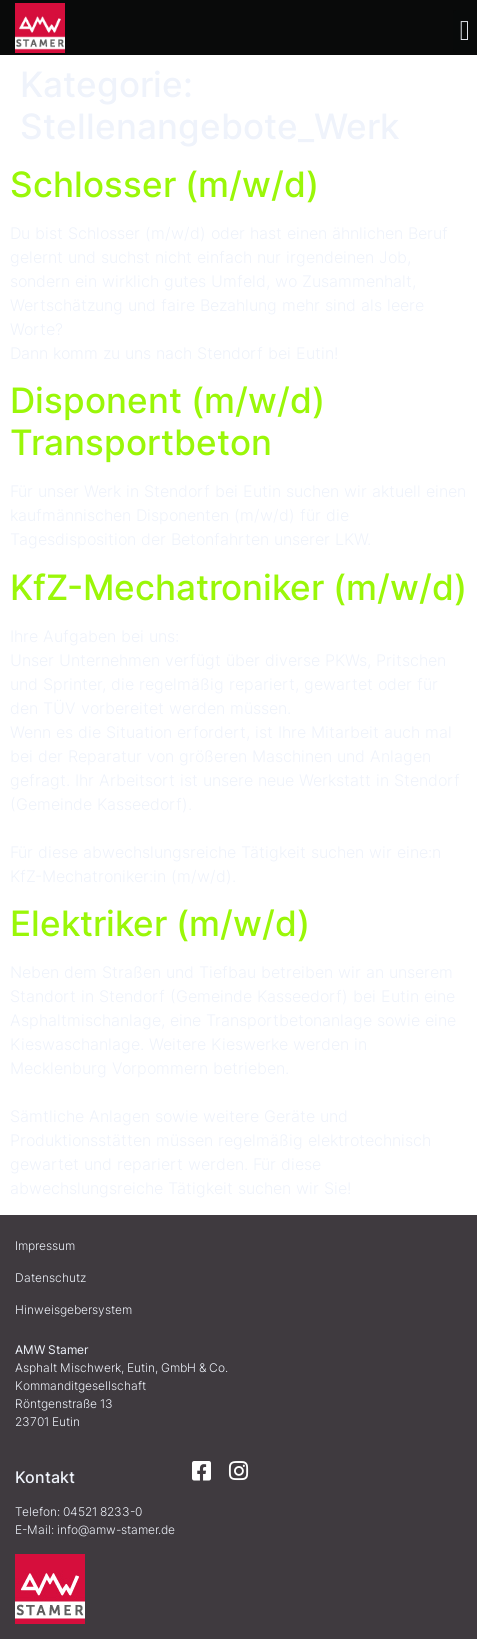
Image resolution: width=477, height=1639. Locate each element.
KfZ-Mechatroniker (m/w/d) (238, 587)
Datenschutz (50, 1277)
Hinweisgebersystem (73, 1309)
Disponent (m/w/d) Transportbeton (167, 421)
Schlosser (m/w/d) (164, 184)
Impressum (45, 1245)
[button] (465, 31)
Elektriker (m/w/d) (160, 923)
